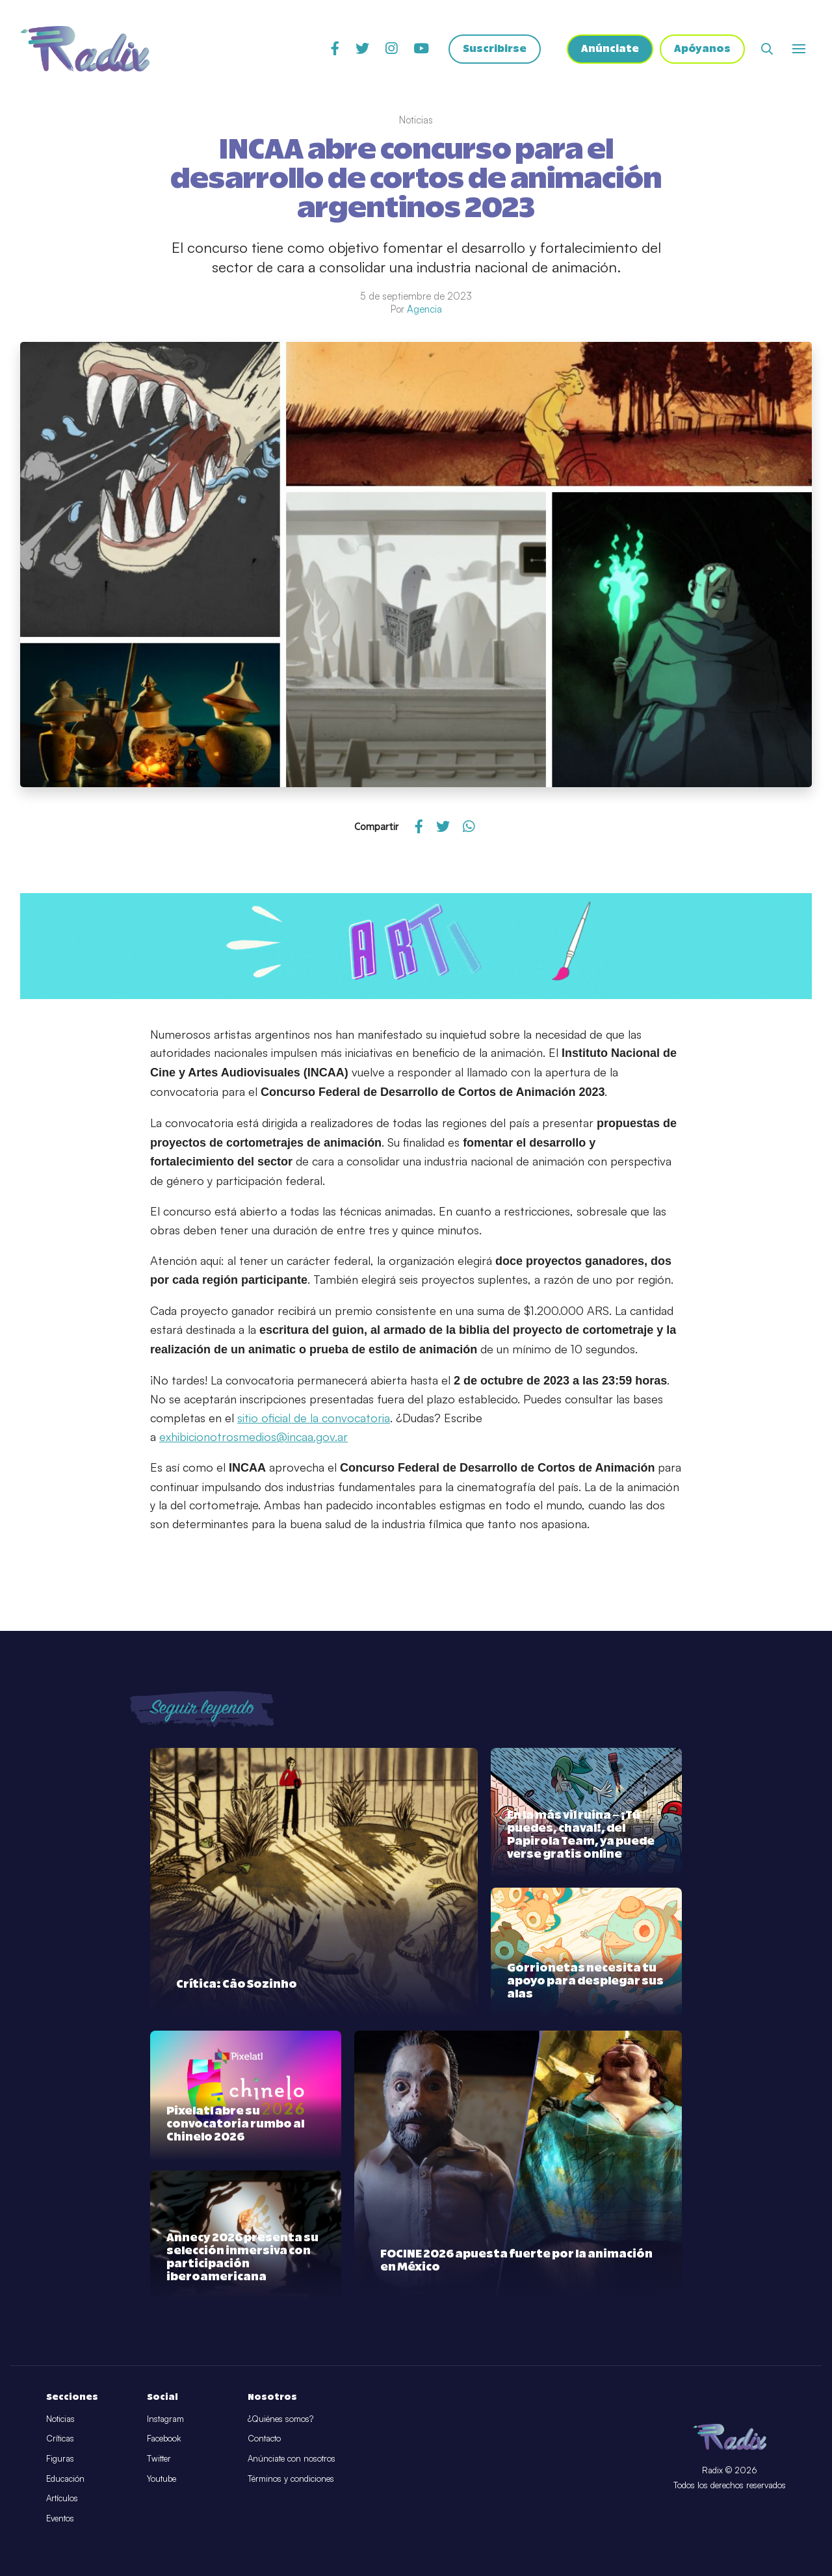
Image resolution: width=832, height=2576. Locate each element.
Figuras (60, 2458)
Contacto (264, 2438)
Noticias (60, 2418)
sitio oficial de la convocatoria (313, 1418)
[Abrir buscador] (767, 49)
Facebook (164, 2438)
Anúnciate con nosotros (291, 2458)
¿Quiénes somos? (280, 2418)
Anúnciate (610, 49)
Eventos (60, 2518)
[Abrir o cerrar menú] (799, 49)
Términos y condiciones (291, 2478)
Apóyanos (702, 49)
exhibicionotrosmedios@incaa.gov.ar (253, 1436)
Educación (65, 2478)
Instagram (165, 2418)
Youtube (161, 2478)
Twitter (159, 2458)
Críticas (60, 2438)
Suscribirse (494, 49)
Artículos (62, 2498)
